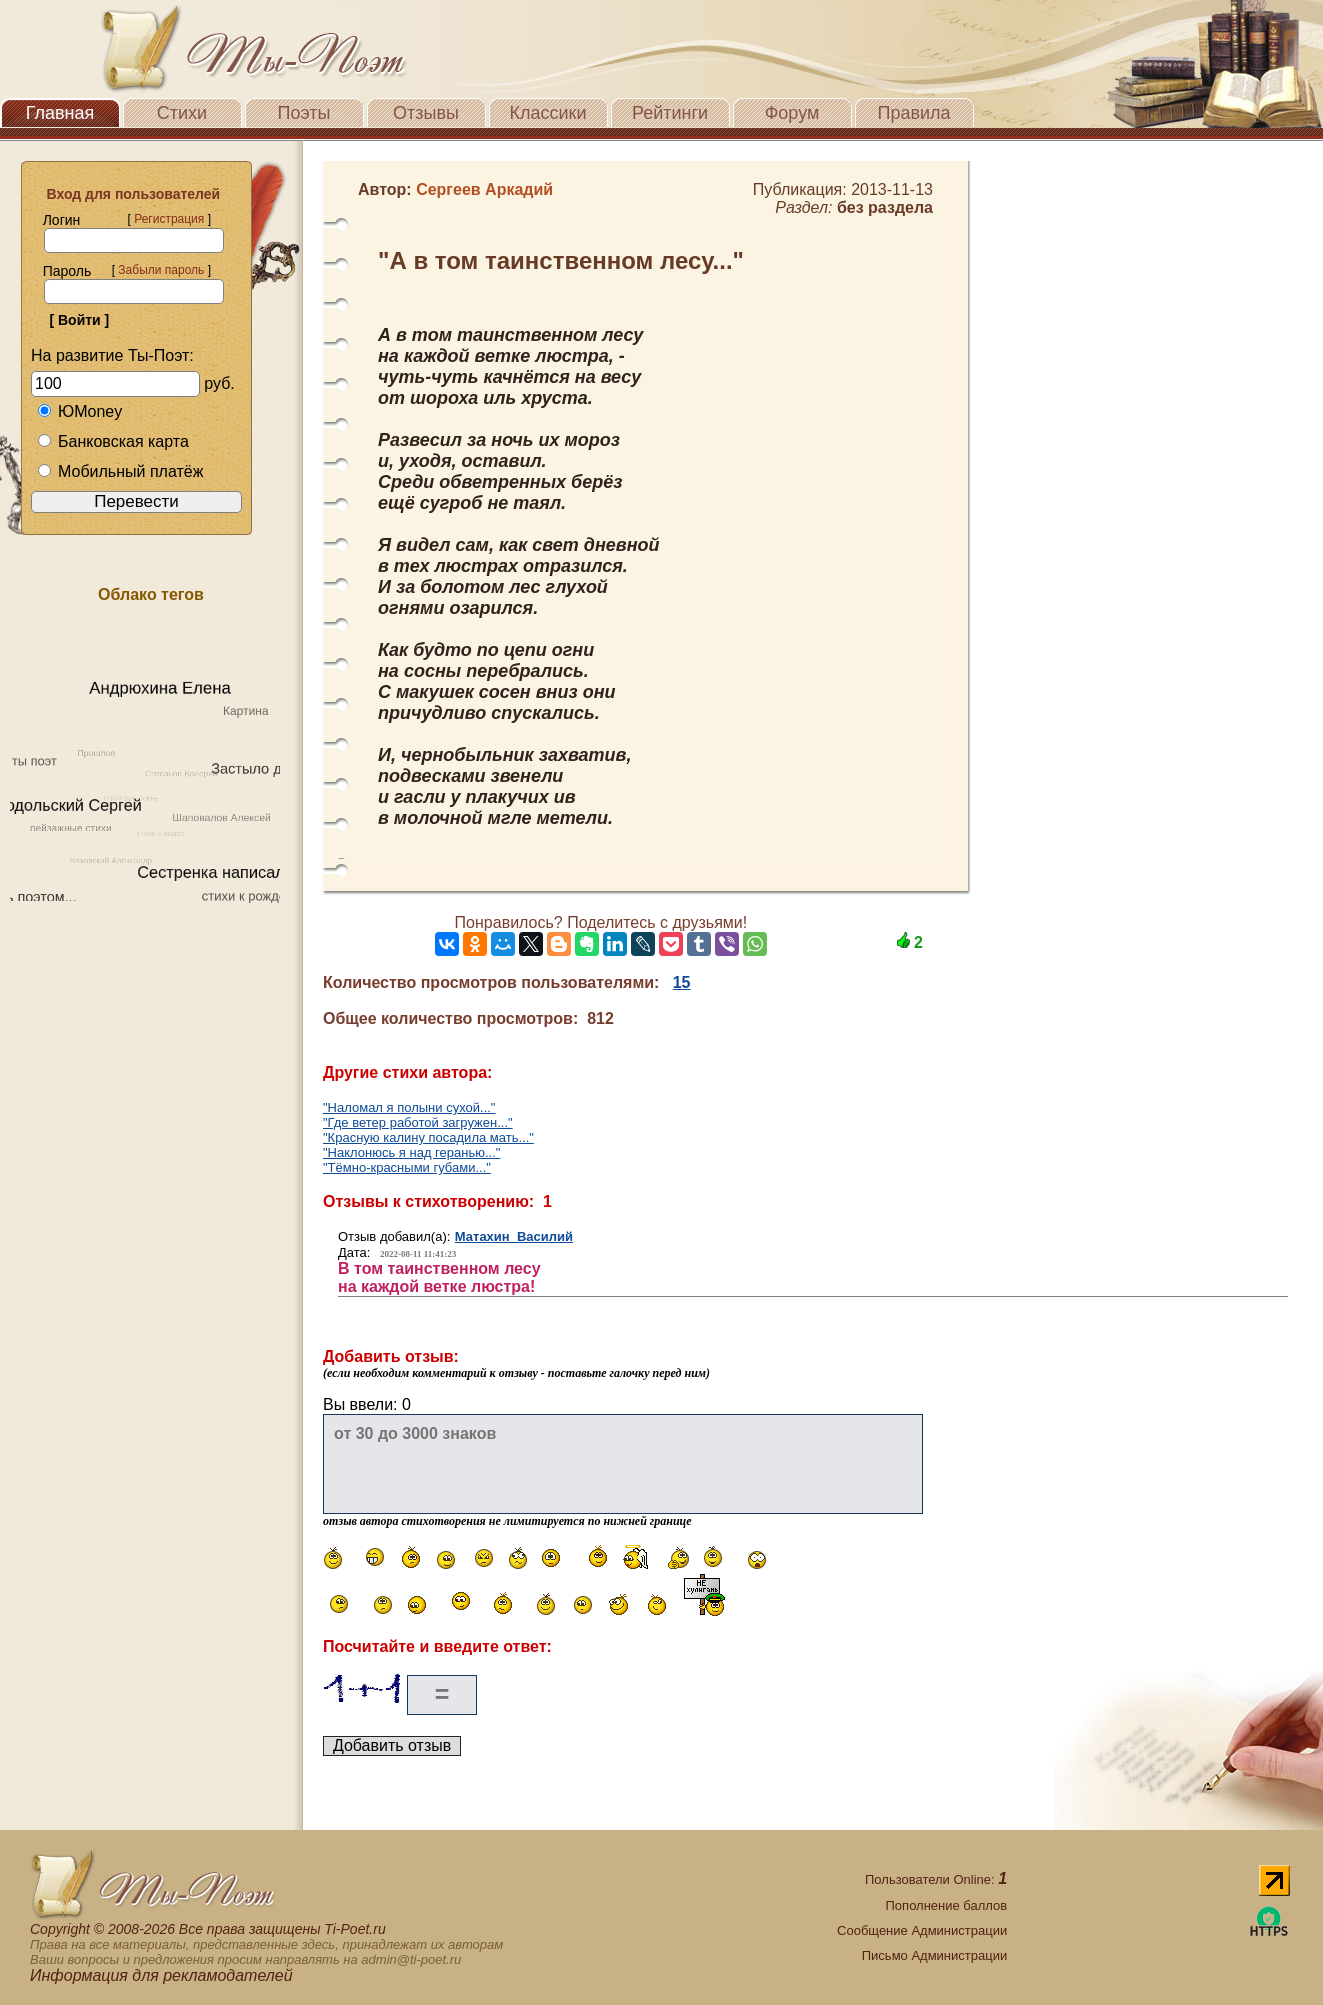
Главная (60, 113)
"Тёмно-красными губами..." (407, 1167)
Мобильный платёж (120, 471)
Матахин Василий (514, 1236)
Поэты (304, 113)
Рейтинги (670, 113)
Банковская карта (113, 441)
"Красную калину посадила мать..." (428, 1137)
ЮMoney (79, 411)
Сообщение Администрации (922, 1930)
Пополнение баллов (947, 1905)
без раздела (885, 207)
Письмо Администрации (934, 1955)
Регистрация (169, 219)
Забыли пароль (161, 270)
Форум (792, 113)
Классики (548, 113)
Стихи (182, 113)
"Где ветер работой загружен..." (418, 1122)
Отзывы (426, 113)
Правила (913, 113)
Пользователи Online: (936, 1879)
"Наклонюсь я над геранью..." (411, 1152)
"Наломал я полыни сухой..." (409, 1107)
